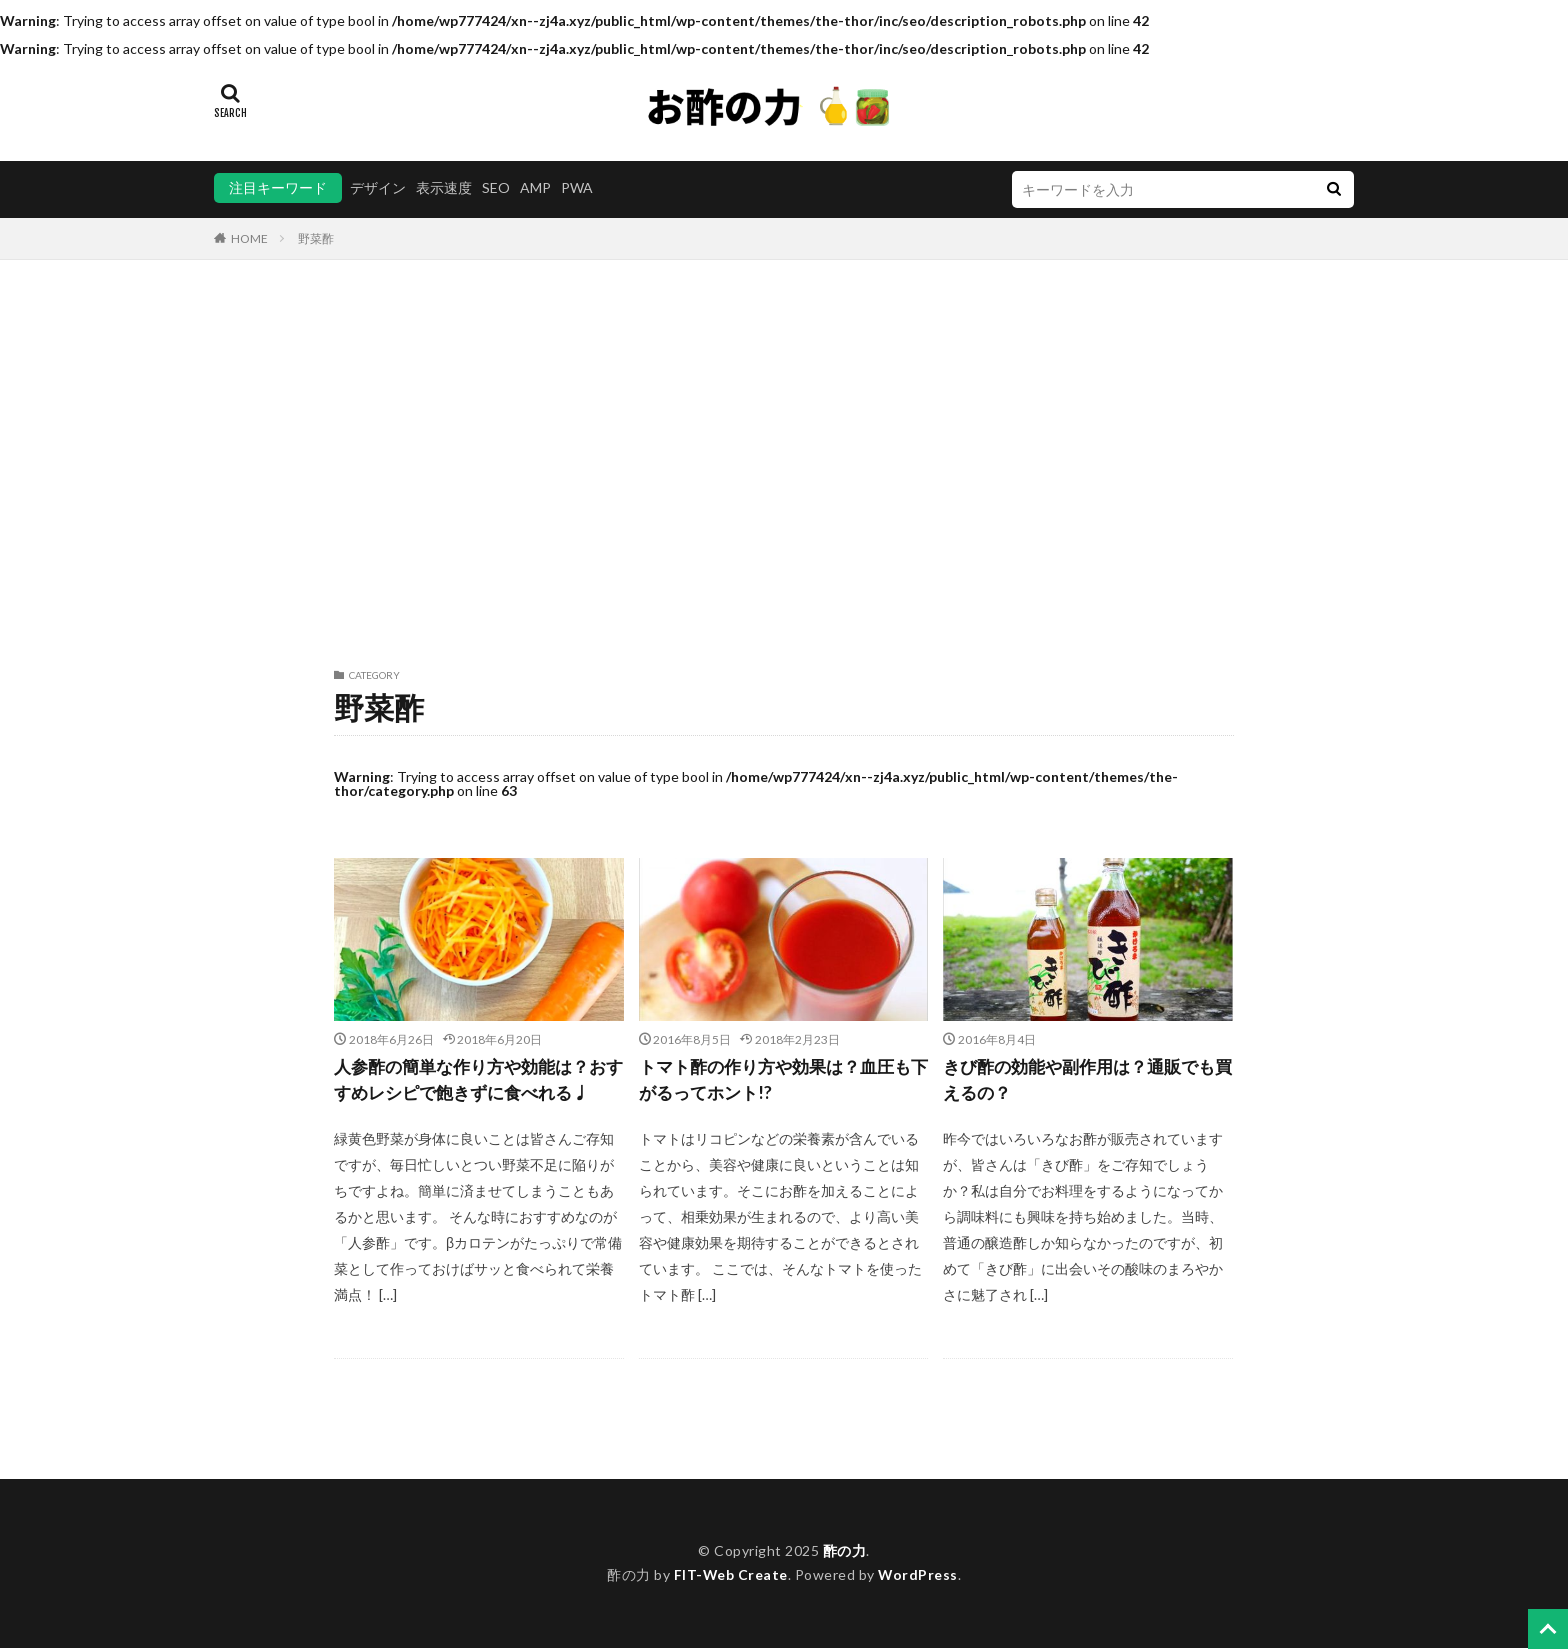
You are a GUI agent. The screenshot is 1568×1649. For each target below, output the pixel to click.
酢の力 (845, 1551)
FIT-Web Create (730, 1576)
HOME (249, 238)
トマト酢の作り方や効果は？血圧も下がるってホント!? (783, 1080)
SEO (496, 187)
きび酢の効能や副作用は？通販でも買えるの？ (1087, 1080)
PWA (577, 187)
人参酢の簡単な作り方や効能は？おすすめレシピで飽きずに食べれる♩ (478, 1080)
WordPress (918, 1576)
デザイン (378, 187)
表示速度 (444, 187)
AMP (535, 187)
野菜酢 (316, 238)
